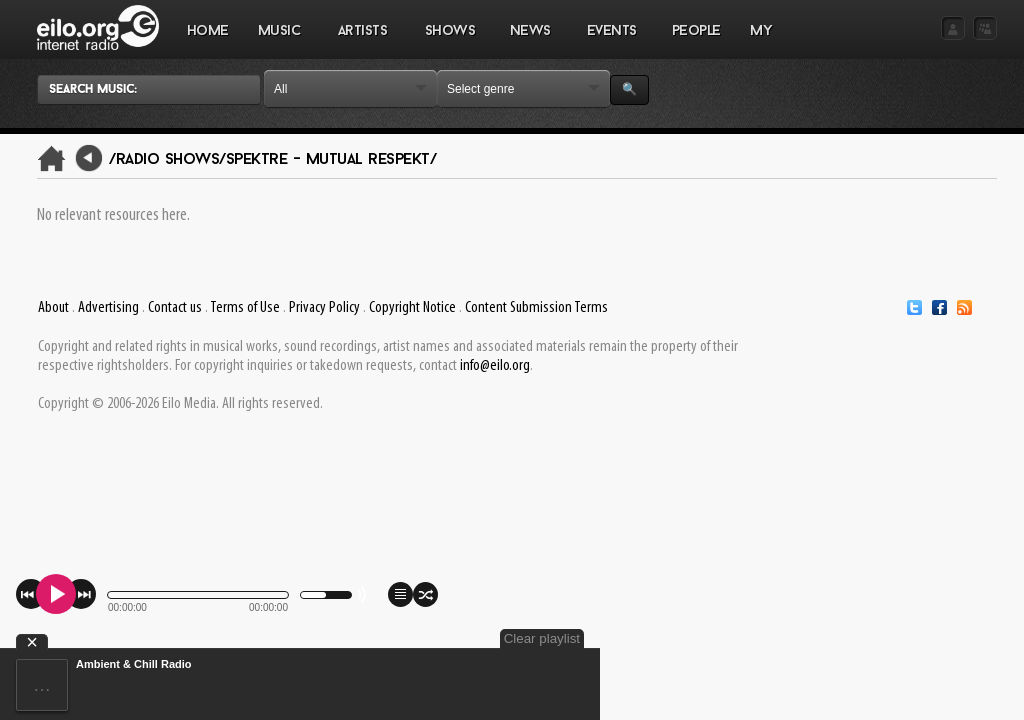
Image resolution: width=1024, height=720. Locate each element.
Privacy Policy (324, 308)
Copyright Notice (412, 308)
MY (763, 41)
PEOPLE (696, 31)
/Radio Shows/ (167, 160)
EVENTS (611, 41)
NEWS (530, 41)
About (53, 308)
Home (208, 31)
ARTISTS (363, 41)
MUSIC (279, 41)
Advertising (108, 308)
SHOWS (449, 41)
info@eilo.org (495, 366)
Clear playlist (542, 638)
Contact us (175, 308)
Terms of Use (245, 308)
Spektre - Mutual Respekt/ (331, 160)
